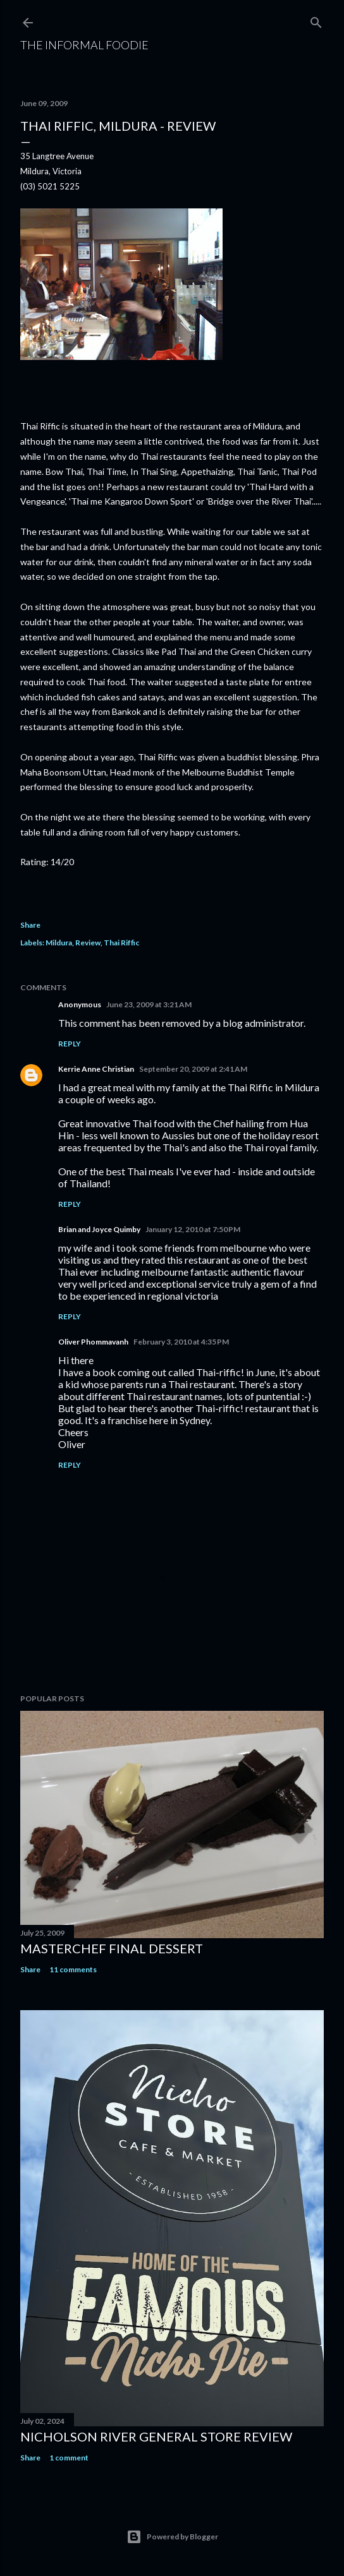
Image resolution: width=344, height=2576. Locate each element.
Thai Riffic (121, 942)
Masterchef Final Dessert (111, 1948)
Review (88, 942)
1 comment (69, 2457)
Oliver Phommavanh (93, 1341)
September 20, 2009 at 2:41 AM (193, 1069)
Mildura (59, 942)
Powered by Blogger (172, 2536)
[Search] (316, 20)
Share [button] (30, 925)
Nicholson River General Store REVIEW (156, 2436)
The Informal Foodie (84, 45)
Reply (69, 1043)
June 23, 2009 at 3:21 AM (149, 1004)
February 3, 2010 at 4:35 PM (181, 1341)
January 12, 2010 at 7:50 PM (192, 1229)
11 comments (73, 1969)
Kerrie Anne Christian (96, 1069)
